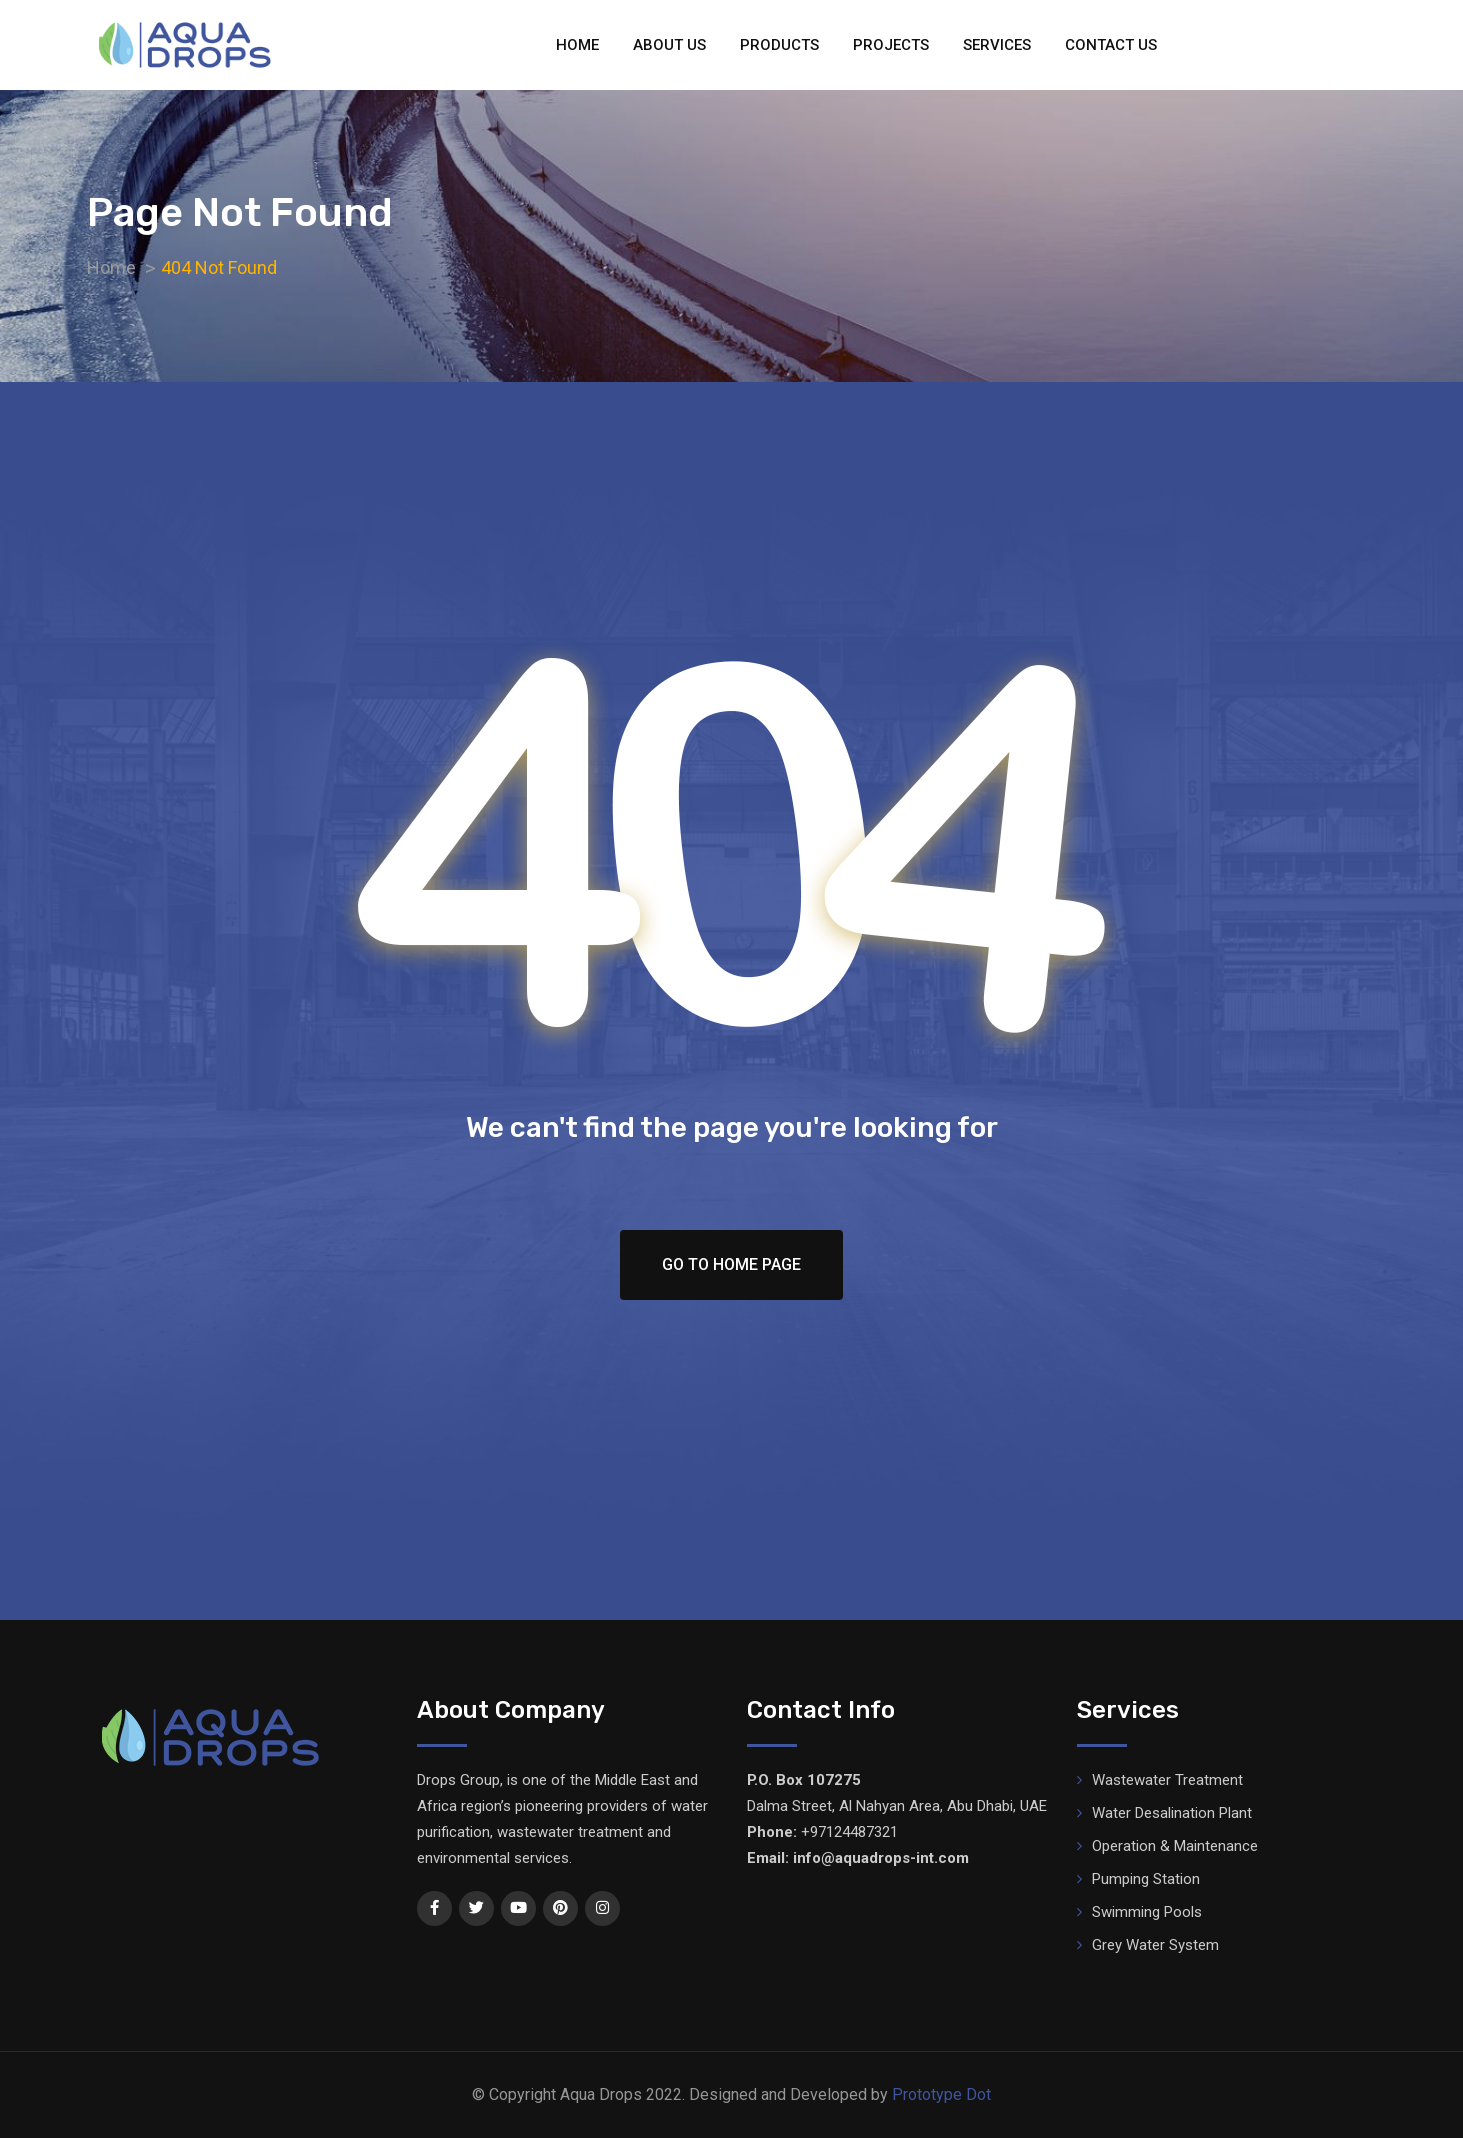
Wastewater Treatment (1167, 1780)
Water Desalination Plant (1172, 1813)
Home (577, 45)
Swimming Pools (1147, 1912)
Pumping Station (1146, 1879)
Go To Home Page (731, 1264)
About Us (669, 45)
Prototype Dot (941, 2094)
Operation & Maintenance (1175, 1846)
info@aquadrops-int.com (881, 1858)
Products (779, 45)
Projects (891, 45)
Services (997, 45)
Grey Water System (1155, 1945)
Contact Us (1111, 45)
